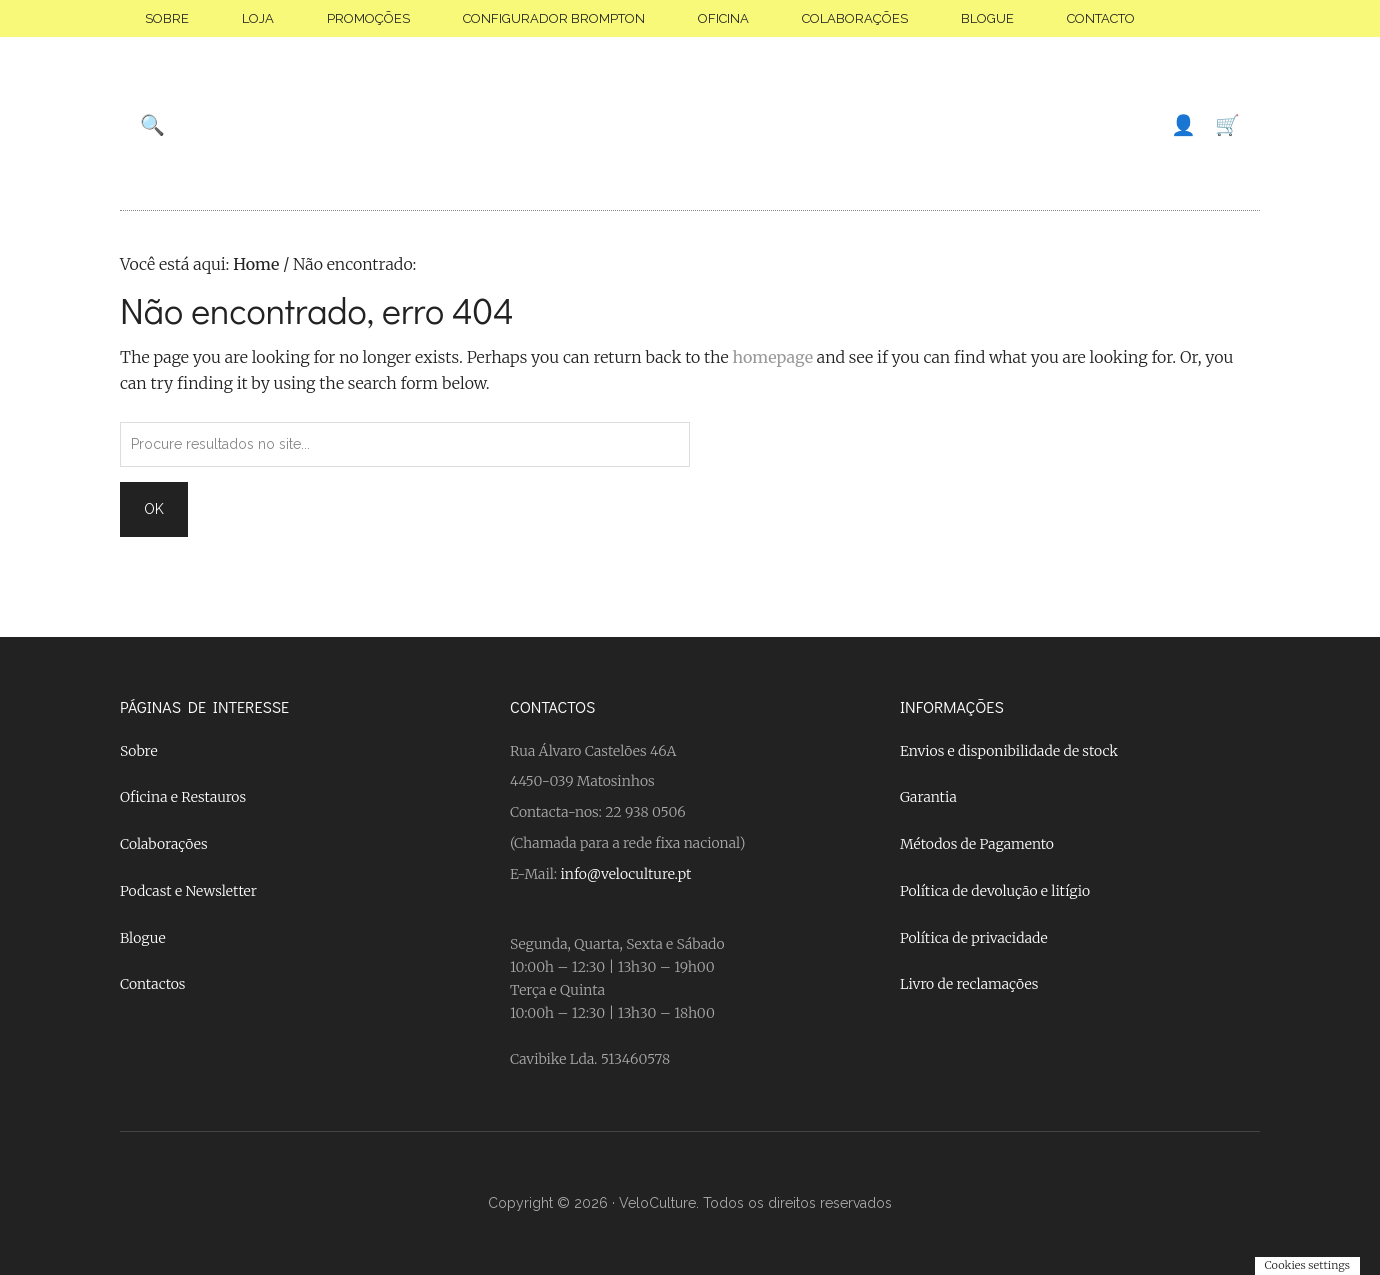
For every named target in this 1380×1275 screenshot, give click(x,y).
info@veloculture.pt (626, 874)
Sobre (139, 751)
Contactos (152, 984)
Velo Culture (690, 125)
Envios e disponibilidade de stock (1009, 751)
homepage (772, 357)
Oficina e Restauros (183, 797)
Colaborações (164, 844)
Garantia (928, 797)
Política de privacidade (974, 938)
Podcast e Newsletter (188, 891)
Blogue (143, 938)
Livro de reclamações (969, 984)
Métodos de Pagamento (977, 844)
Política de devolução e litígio (995, 891)
